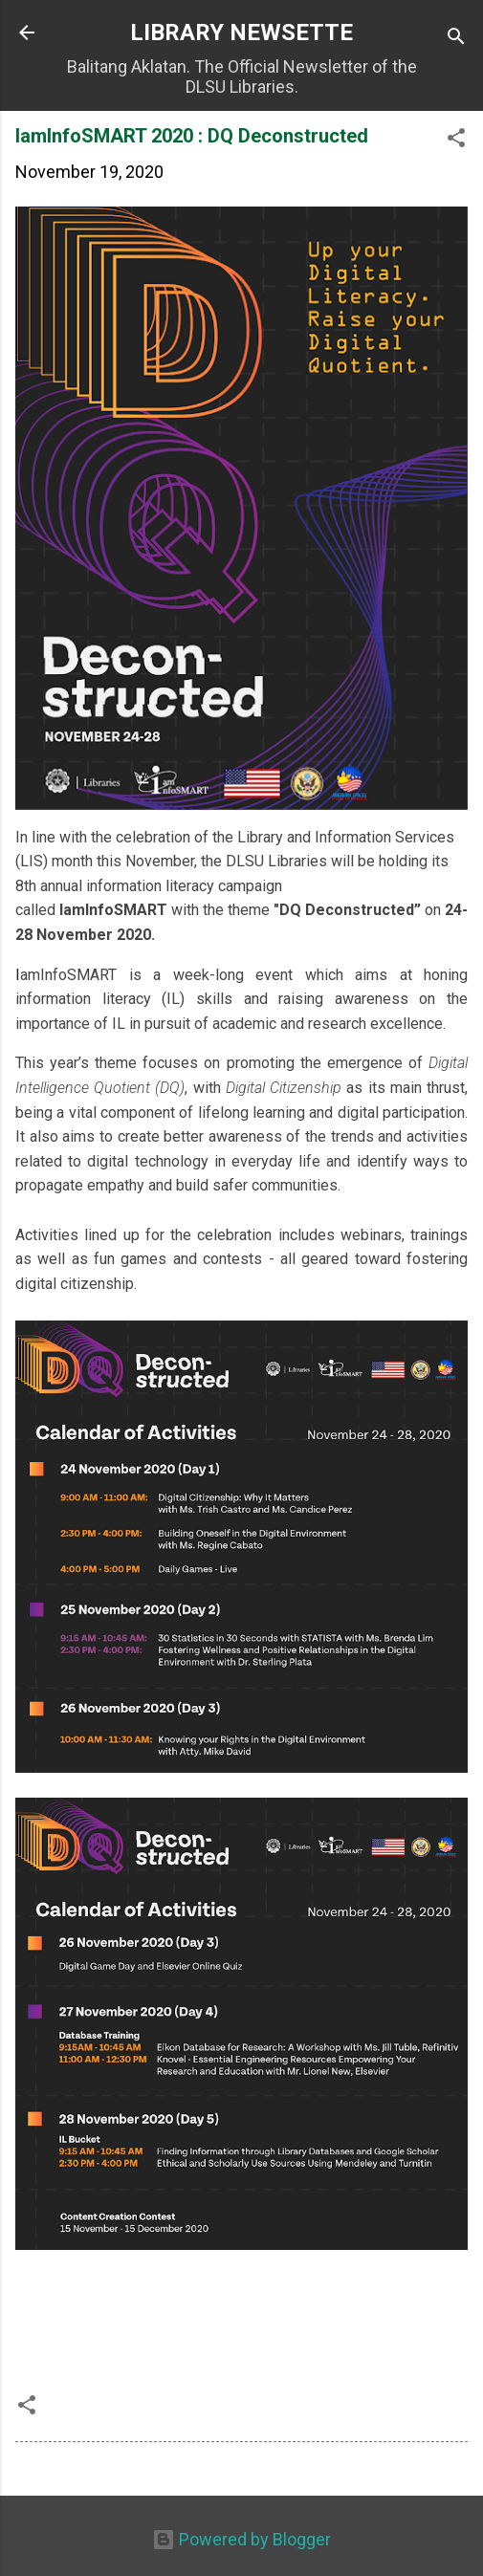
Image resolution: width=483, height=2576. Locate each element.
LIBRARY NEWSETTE (241, 32)
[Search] (456, 39)
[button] (456, 140)
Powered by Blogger (241, 2539)
